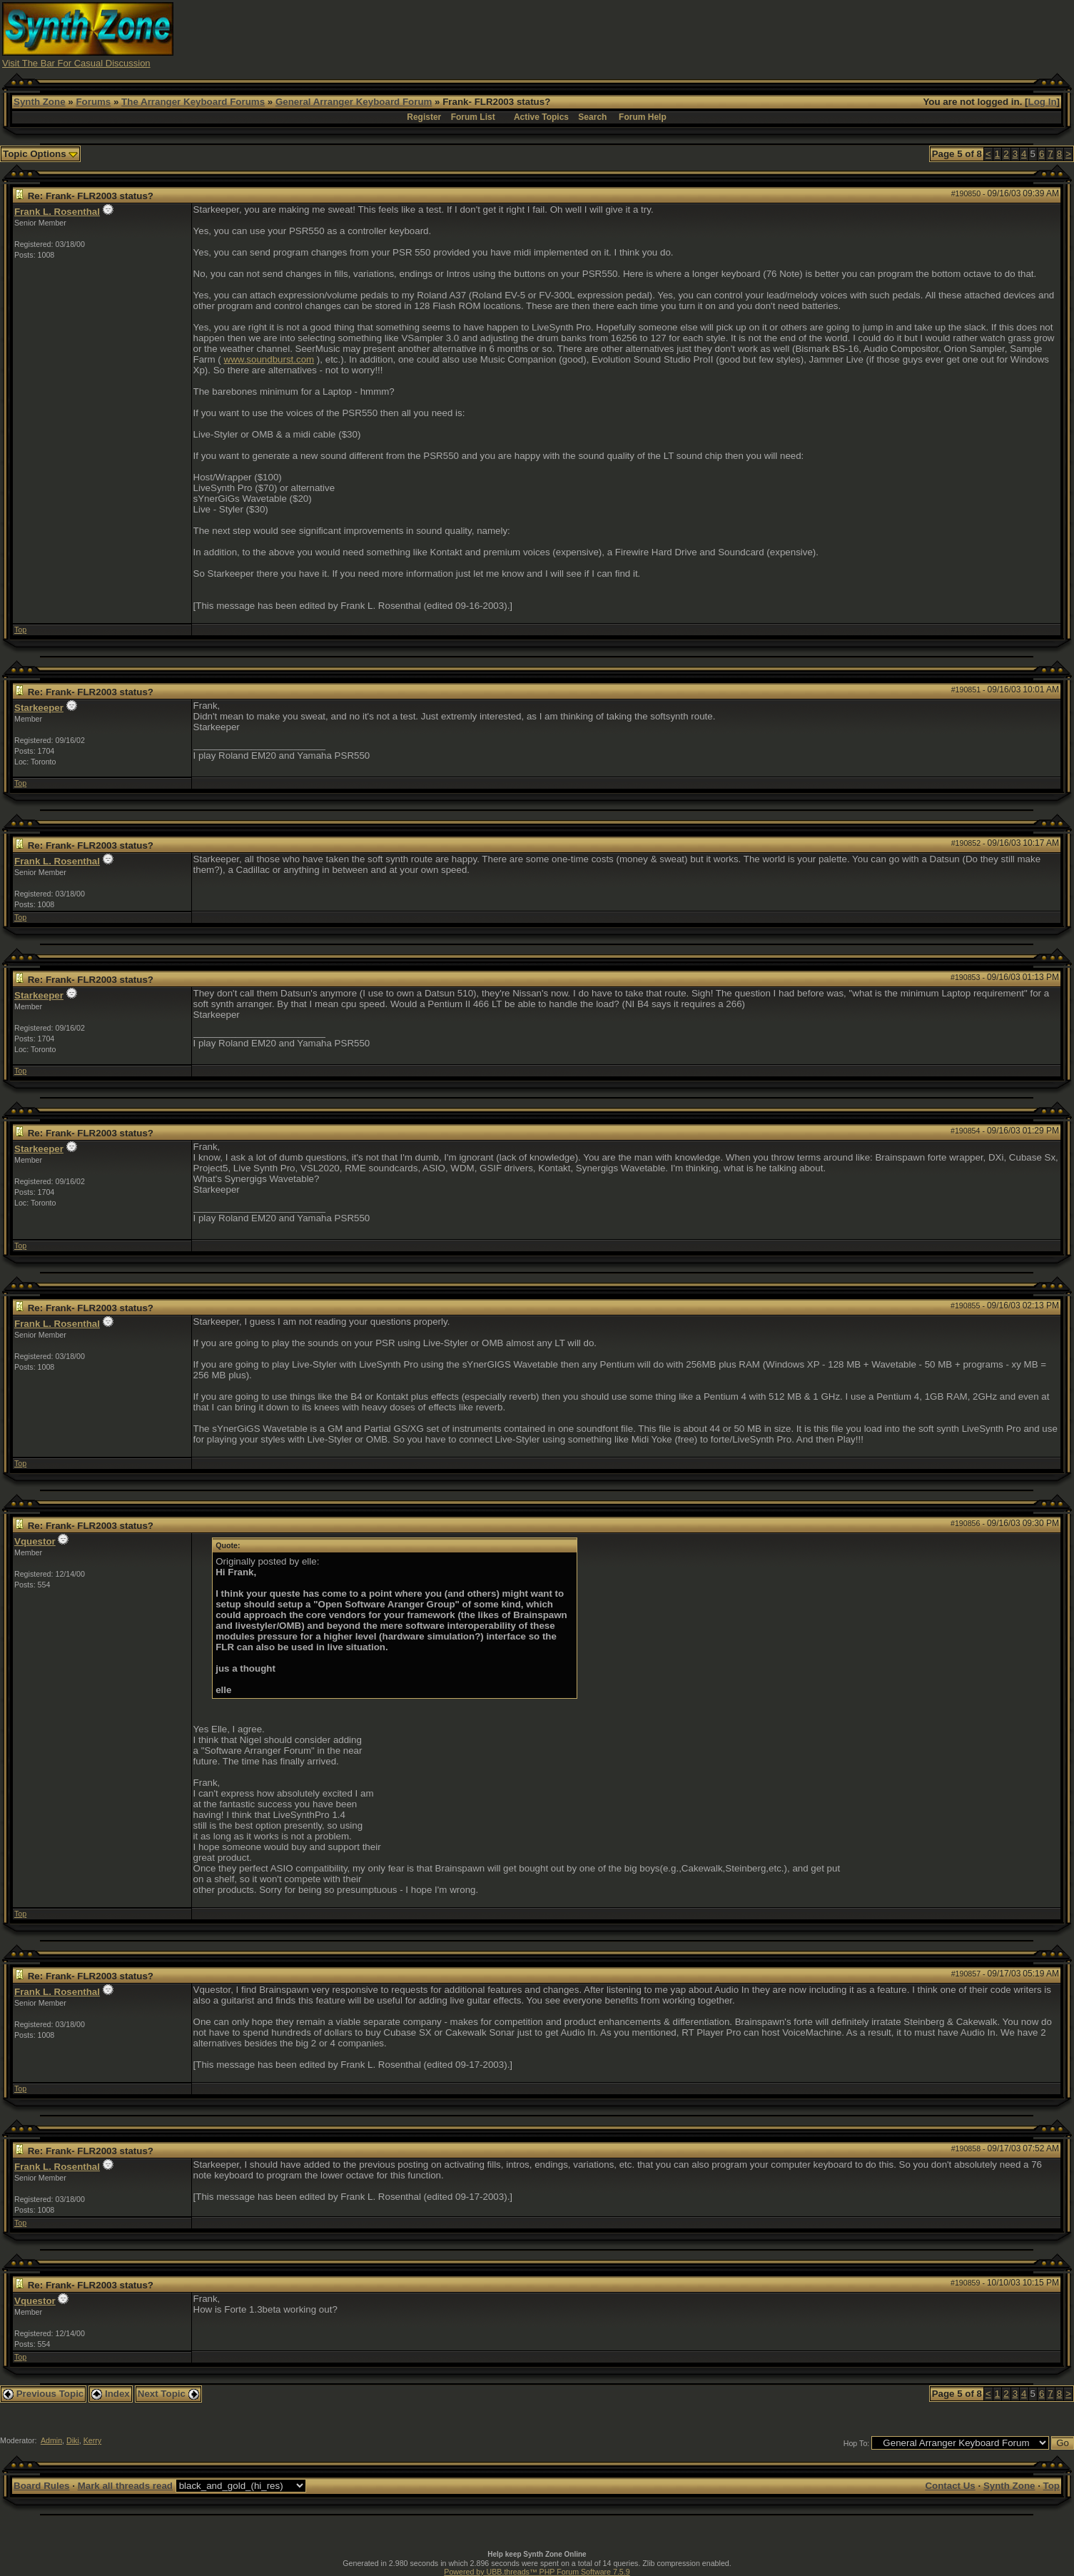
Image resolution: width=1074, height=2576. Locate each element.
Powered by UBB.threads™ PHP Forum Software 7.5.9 (536, 2571)
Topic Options (40, 153)
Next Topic (168, 2393)
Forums (93, 101)
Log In (1042, 101)
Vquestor (35, 1541)
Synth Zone (40, 101)
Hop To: (857, 2443)
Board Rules (42, 2485)
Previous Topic (43, 2393)
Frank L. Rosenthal (57, 211)
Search (592, 117)
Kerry (92, 2440)
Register (424, 117)
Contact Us (950, 2485)
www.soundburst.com (269, 359)
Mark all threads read (125, 2485)
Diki (72, 2440)
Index (110, 2393)
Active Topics (541, 117)
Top (20, 629)
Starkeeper (39, 707)
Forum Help (643, 117)
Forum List (473, 117)
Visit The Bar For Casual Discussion (76, 63)
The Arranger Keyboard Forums (193, 101)
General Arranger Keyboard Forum (353, 101)
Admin (51, 2440)
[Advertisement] (805, 34)
